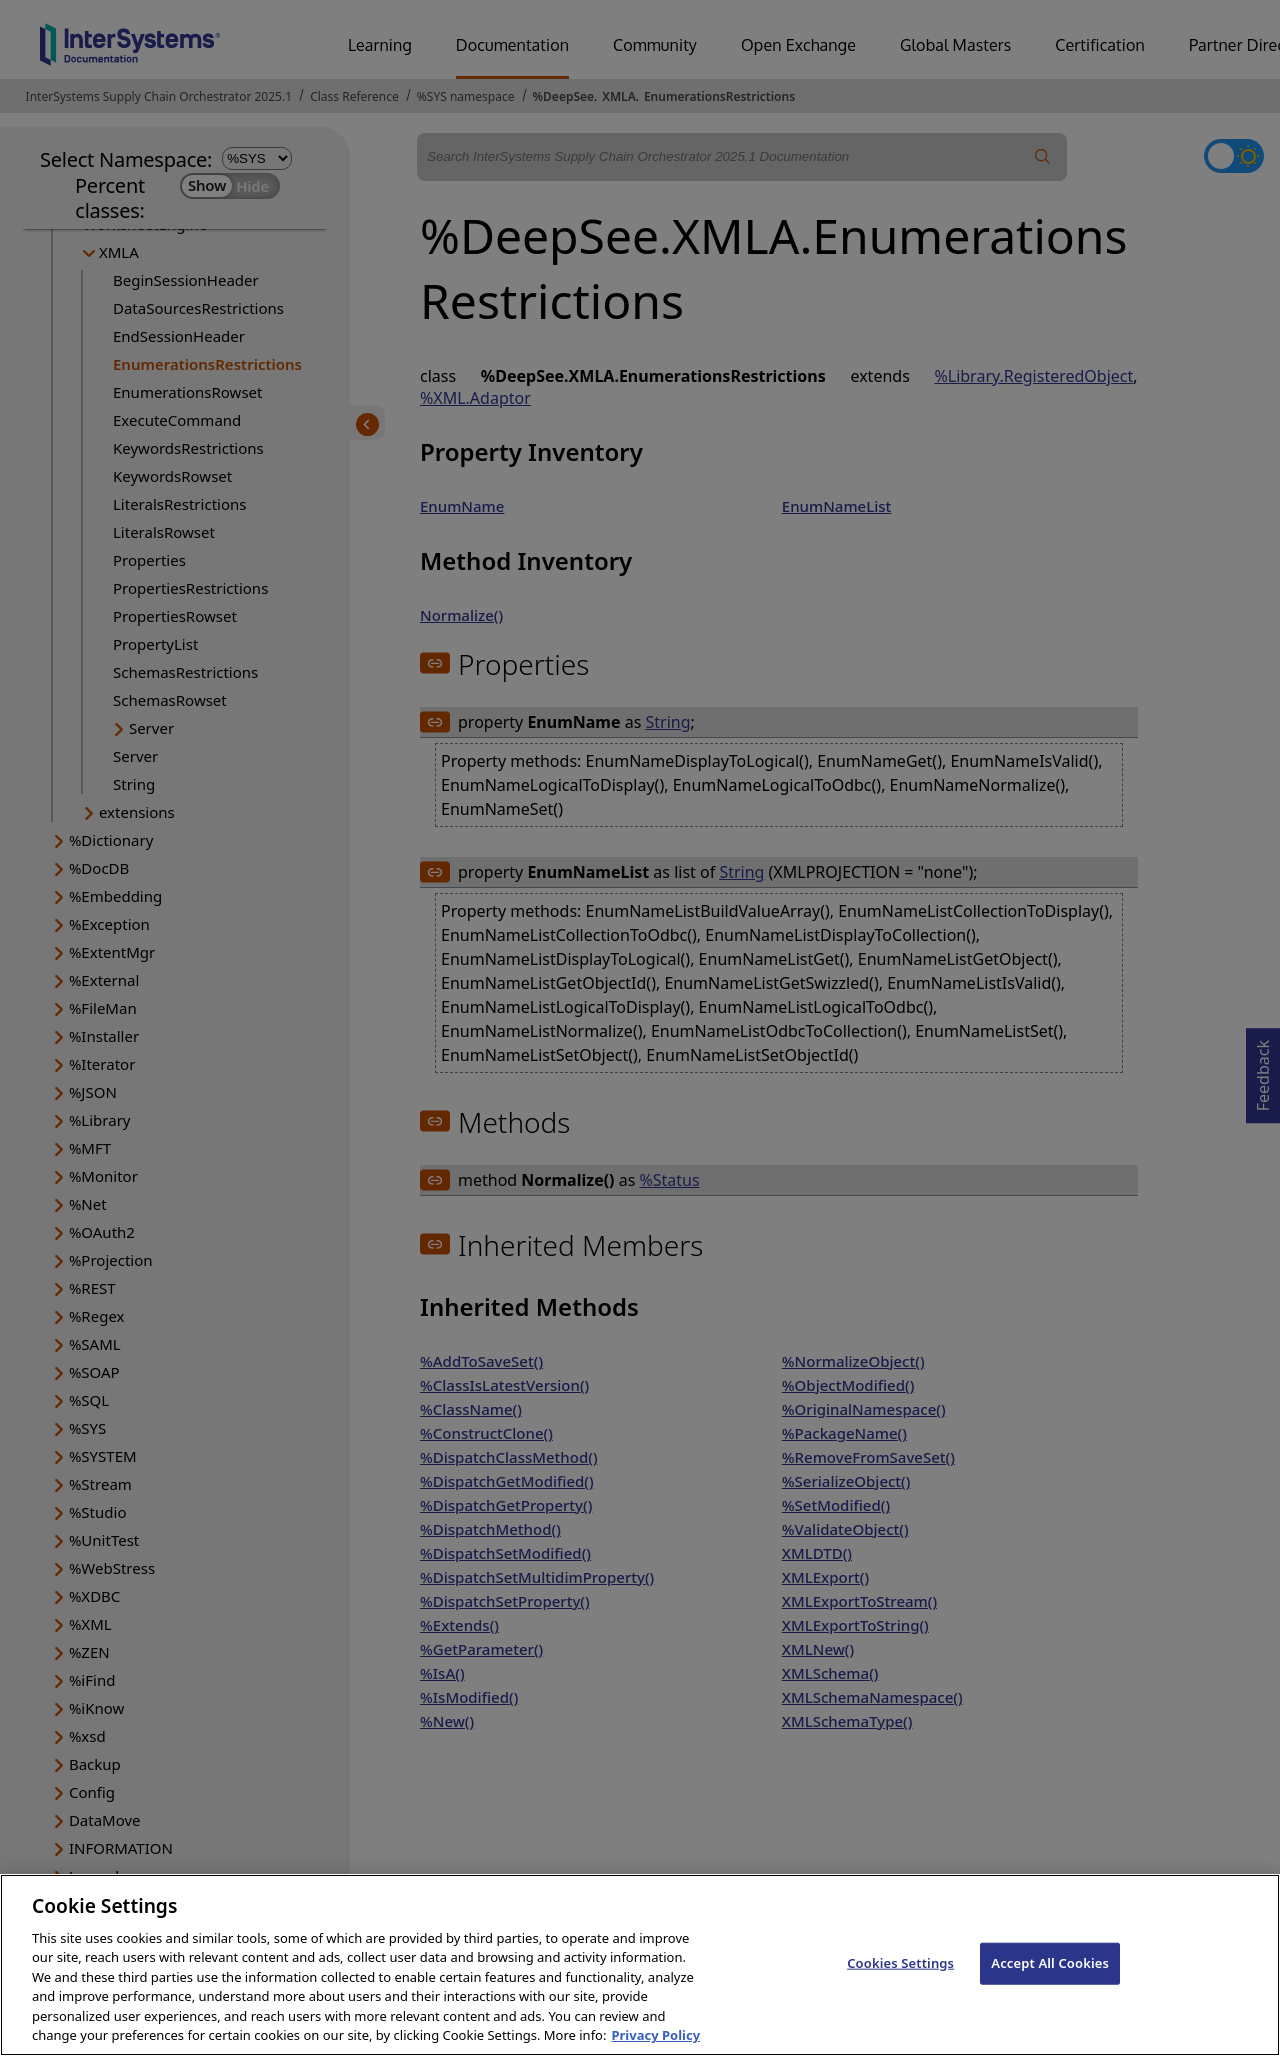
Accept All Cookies (1050, 1980)
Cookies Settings (900, 1980)
